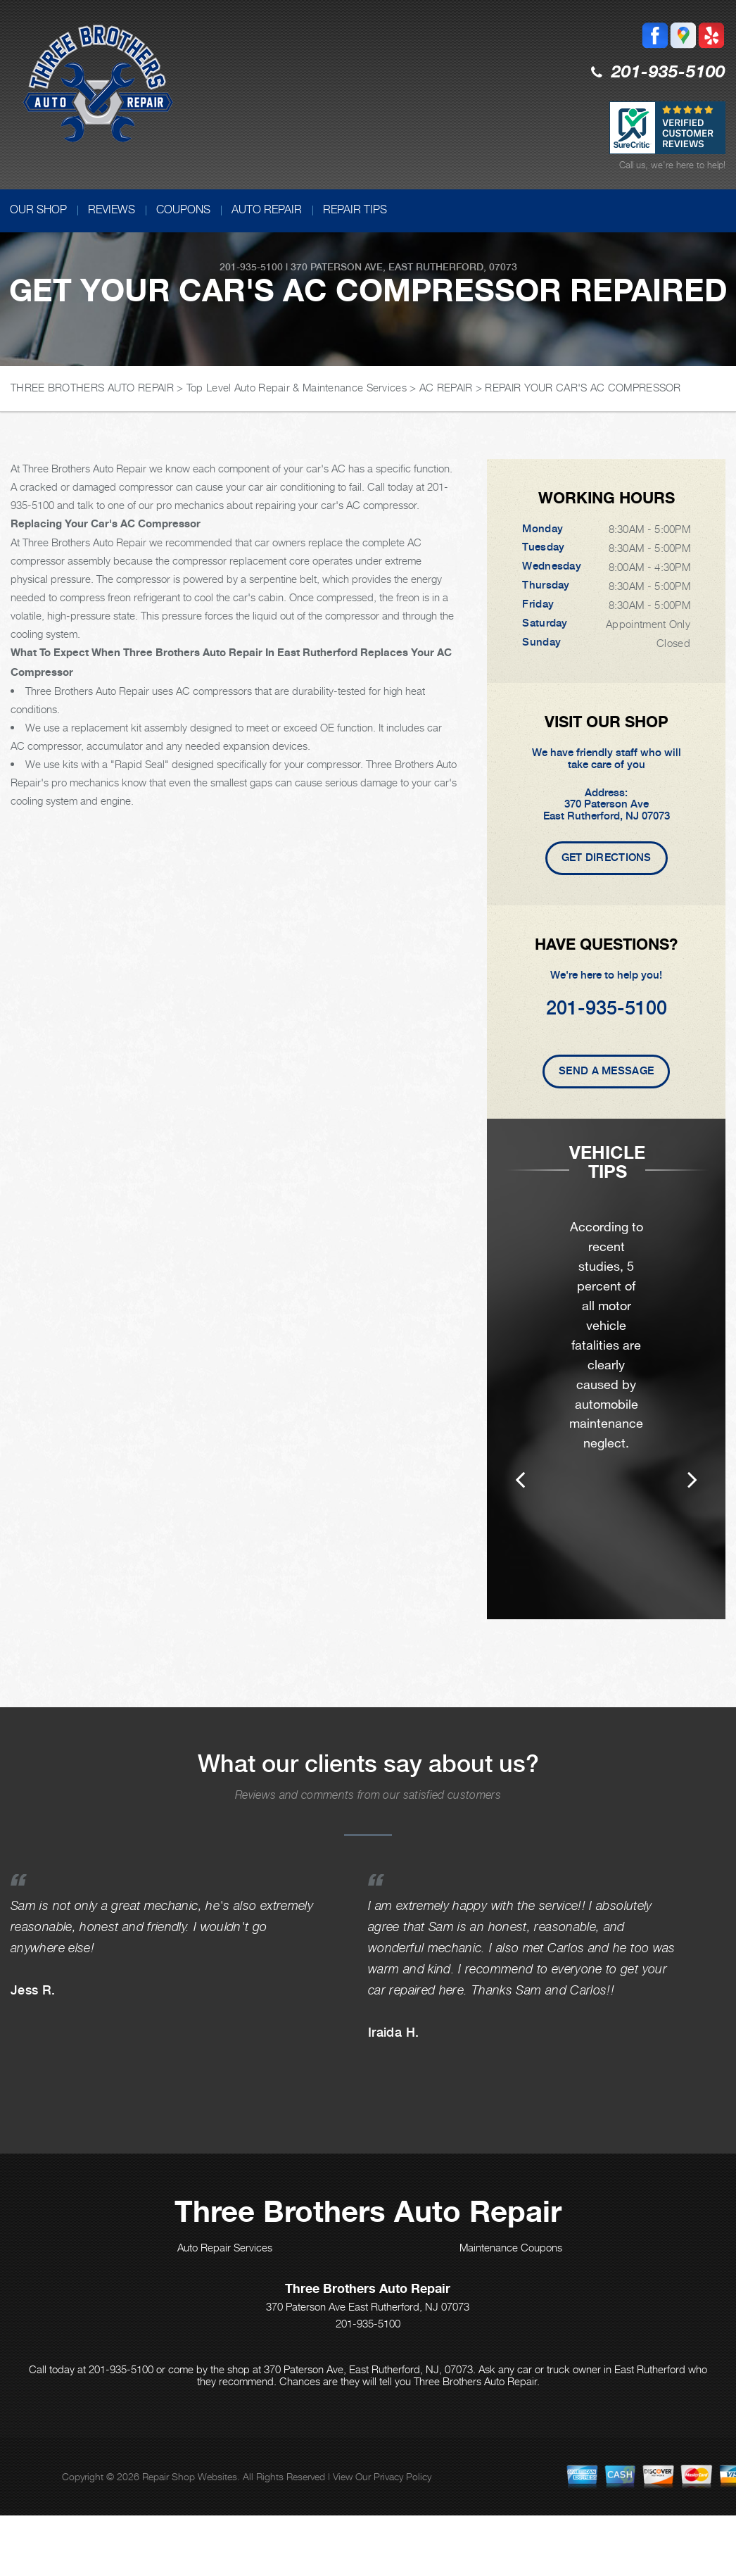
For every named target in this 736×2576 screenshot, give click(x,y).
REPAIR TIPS (355, 209)
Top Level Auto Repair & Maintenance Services (296, 387)
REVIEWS (111, 209)
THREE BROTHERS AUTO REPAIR (92, 387)
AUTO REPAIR (266, 209)
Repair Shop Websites (189, 2516)
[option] (606, 1389)
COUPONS (183, 209)
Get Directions (606, 857)
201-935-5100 (668, 72)
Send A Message (606, 1070)
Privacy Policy (402, 2516)
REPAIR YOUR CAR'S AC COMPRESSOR (582, 387)
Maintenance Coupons (510, 2286)
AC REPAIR (446, 387)
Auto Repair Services (224, 2286)
